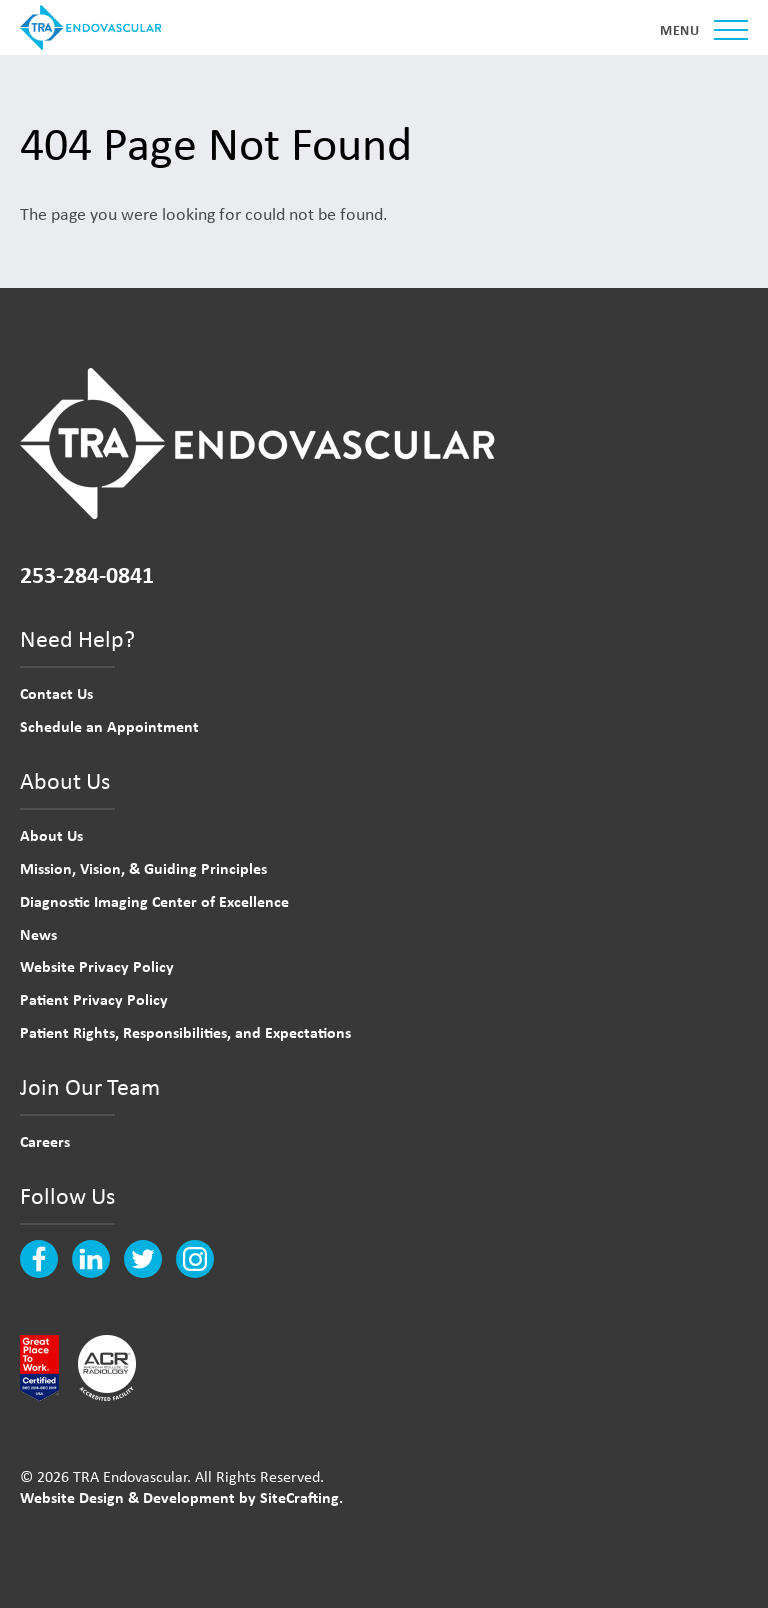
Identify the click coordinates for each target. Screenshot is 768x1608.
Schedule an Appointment (109, 726)
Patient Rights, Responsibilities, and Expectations (185, 1032)
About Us (51, 835)
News (38, 934)
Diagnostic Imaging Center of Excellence (154, 901)
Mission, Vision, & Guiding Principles (143, 868)
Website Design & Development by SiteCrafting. (181, 1497)
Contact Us (56, 693)
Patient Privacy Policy (94, 999)
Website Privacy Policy (97, 966)
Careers (45, 1141)
